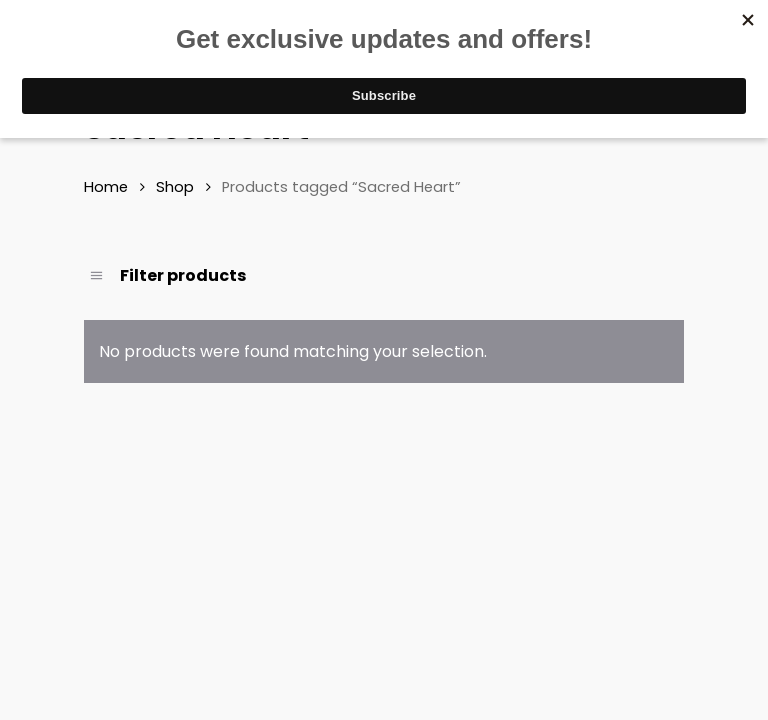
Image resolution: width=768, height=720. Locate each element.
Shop (175, 187)
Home (106, 187)
